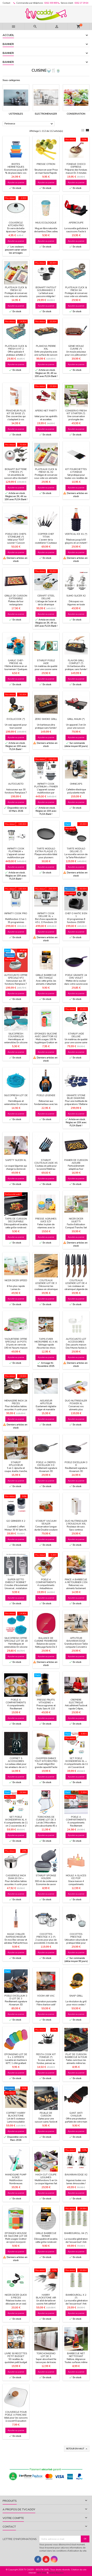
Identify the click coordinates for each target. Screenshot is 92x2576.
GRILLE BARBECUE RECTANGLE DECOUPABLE (46, 977)
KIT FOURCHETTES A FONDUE (76, 471)
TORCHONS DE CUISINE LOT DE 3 (46, 1818)
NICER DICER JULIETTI (76, 1220)
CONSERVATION (76, 113)
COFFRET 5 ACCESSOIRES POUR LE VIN (16, 1761)
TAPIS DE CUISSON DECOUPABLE (16, 1220)
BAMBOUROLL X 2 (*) (76, 2296)
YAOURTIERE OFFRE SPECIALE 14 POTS (15, 1340)
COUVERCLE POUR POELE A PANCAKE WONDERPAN (16, 2414)
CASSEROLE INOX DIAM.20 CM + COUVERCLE (16, 1878)
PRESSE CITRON (46, 164)
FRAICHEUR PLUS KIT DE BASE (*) (16, 412)
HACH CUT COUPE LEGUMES (46, 2176)
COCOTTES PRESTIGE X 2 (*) (46, 1935)
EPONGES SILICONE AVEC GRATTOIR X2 (46, 1035)
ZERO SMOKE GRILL (46, 719)
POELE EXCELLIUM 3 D (76, 1464)
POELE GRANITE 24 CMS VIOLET (76, 976)
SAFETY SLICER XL (15, 1160)
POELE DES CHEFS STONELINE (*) (15, 535)
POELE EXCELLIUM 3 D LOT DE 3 (15, 1997)
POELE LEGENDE (46, 1095)
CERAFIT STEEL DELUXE (46, 597)
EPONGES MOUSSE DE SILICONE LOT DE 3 (15, 2236)
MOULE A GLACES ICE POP (76, 1877)
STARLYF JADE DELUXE (76, 1035)
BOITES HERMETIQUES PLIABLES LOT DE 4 (16, 166)
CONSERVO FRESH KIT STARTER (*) (76, 412)
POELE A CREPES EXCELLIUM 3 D (46, 1464)
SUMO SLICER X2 (76, 595)
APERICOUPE (76, 222)
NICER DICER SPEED (16, 1280)
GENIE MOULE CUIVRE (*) (76, 347)
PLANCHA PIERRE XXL (46, 347)
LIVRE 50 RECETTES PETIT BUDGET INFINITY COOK (16, 2356)
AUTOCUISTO (16, 783)
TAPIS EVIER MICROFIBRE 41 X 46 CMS (46, 1341)
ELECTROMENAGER (46, 113)
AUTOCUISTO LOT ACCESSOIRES (76, 1340)
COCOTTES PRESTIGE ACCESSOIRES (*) (76, 1936)
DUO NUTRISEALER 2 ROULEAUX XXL (76, 1522)
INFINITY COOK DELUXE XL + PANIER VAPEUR (46, 916)
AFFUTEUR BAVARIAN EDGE (76, 1639)
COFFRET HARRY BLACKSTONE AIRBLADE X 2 (15, 2115)
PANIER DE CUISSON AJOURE (76, 1162)
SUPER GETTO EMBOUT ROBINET (15, 1581)
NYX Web (41, 2572)
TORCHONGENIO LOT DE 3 (46, 2355)
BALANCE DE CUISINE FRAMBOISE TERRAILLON (45, 1640)
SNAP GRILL (76, 1995)
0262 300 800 (50, 3)
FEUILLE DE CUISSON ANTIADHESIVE (46, 2115)
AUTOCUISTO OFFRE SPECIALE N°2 (15, 976)
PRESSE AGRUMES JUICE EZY (46, 1220)
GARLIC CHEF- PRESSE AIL (16, 662)
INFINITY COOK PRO (15, 913)
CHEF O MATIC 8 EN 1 (76, 915)
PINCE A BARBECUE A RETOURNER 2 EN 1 (76, 1582)
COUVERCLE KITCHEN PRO (16, 224)
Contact (6, 3)
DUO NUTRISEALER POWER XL (76, 1402)
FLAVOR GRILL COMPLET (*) (76, 662)
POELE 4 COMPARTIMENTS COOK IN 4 (46, 1582)
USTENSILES (16, 113)
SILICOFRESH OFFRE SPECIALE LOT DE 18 (15, 1639)
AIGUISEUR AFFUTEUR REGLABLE (46, 1403)
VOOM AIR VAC (46, 1995)
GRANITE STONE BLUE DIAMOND (76, 1097)
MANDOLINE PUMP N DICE (15, 2176)
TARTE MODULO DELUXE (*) (76, 850)
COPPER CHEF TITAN (46, 535)
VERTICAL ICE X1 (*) (76, 534)
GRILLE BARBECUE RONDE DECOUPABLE (46, 2236)
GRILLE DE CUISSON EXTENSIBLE (15, 597)
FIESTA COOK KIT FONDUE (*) (46, 2056)
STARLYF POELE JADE (46, 662)
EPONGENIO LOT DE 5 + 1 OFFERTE (15, 2056)
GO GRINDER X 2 (15, 1521)
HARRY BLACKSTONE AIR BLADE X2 (46, 2297)
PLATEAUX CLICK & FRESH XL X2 (46, 471)
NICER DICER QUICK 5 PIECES (16, 2296)
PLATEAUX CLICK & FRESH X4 (76, 289)
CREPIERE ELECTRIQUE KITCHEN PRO (76, 1702)
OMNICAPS (76, 783)
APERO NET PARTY (46, 410)
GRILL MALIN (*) (76, 719)
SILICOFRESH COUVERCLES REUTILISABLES (16, 1036)
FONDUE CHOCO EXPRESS (76, 165)
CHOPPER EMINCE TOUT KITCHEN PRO (46, 1760)
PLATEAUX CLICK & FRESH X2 (16, 289)
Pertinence (29, 124)
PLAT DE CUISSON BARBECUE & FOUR (76, 2056)
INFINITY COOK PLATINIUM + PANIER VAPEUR (46, 786)
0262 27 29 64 (81, 3)
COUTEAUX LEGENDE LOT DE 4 (76, 1282)
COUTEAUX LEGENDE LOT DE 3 (46, 1282)
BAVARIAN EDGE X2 (76, 2174)
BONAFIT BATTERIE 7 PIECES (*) (16, 471)
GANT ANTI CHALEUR (76, 2114)
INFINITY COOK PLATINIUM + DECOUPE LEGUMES (15, 851)
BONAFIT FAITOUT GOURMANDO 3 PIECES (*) (46, 290)
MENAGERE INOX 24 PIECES (15, 1402)
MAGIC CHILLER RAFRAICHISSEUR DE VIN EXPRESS (16, 1936)
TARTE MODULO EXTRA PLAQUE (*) (46, 850)
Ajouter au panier (16, 182)
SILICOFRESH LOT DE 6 (16, 1097)
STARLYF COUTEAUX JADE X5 (45, 1162)
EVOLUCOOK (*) (16, 719)
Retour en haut (77, 2448)
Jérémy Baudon (56, 2572)
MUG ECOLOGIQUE (46, 222)
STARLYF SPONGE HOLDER (46, 1877)
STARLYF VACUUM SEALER (46, 1522)
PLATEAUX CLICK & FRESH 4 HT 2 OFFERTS (16, 348)
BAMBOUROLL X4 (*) (76, 2233)
